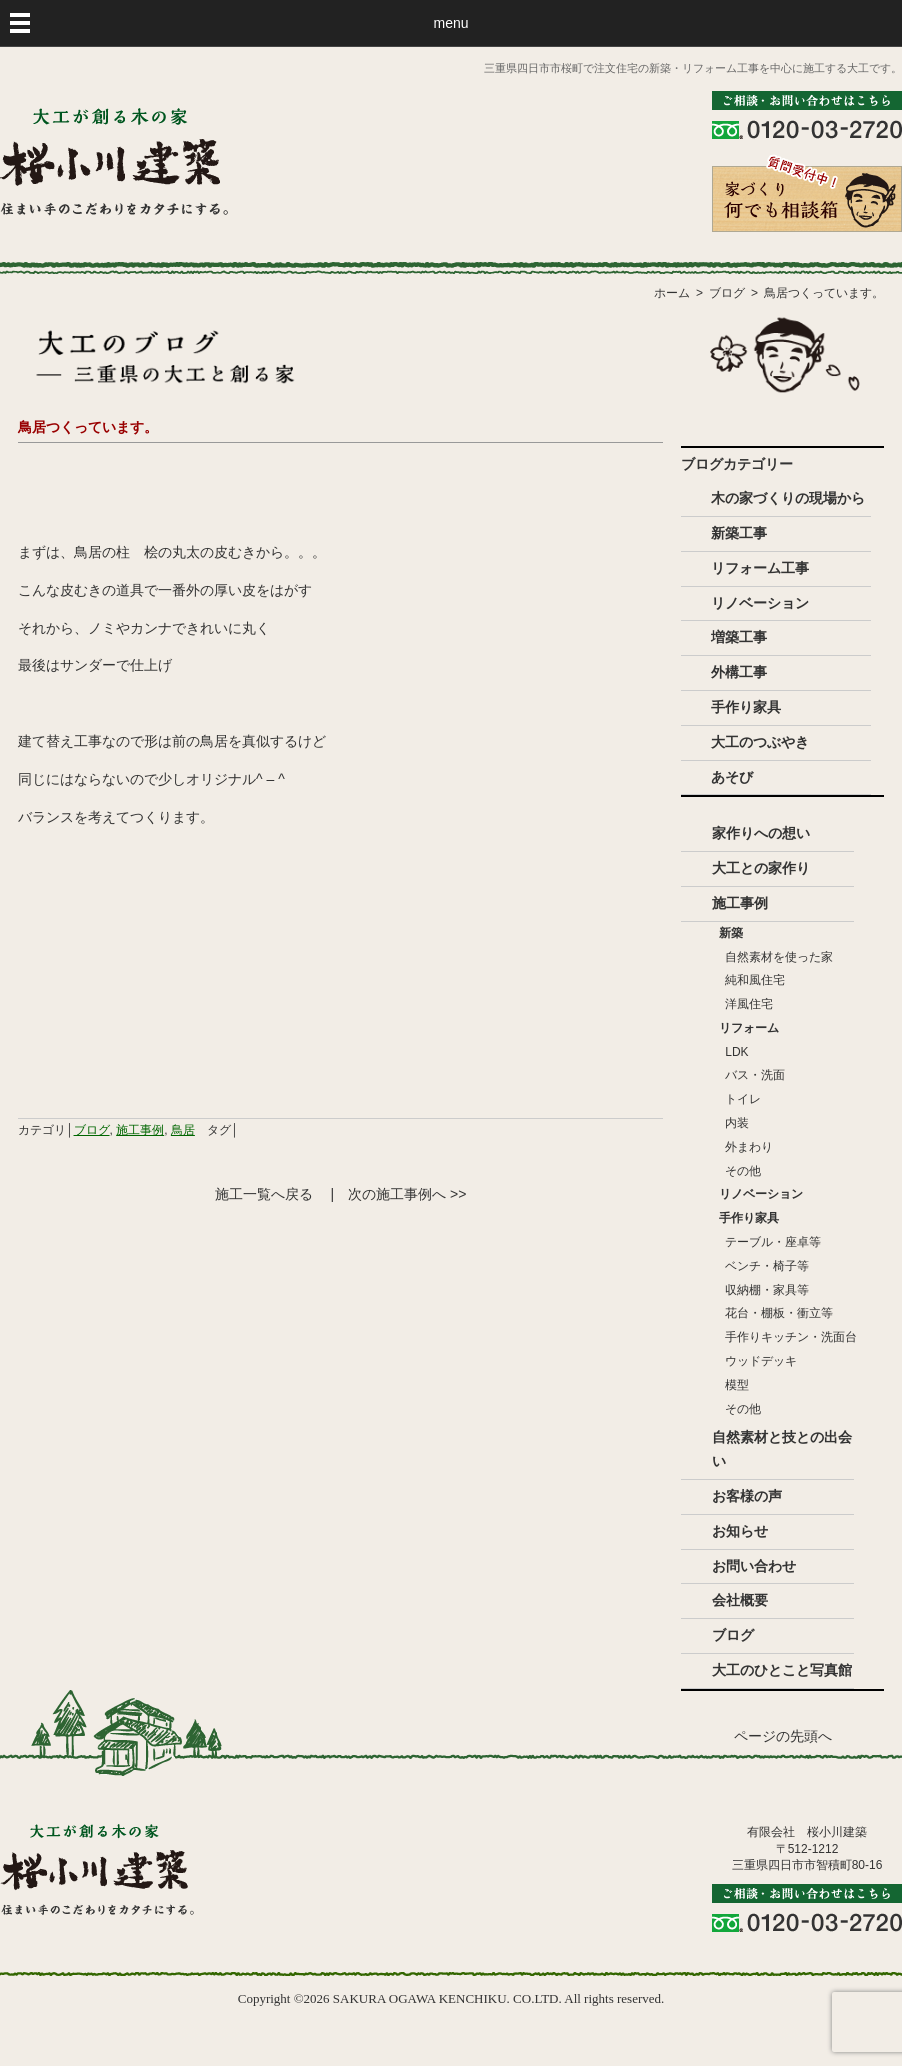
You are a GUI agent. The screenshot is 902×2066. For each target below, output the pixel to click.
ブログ (92, 1130)
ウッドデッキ (761, 1361)
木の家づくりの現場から (788, 498)
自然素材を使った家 (779, 957)
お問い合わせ (754, 1566)
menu (450, 23)
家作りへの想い (761, 833)
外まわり (749, 1147)
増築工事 (739, 637)
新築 (731, 933)
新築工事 (739, 533)
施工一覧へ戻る (264, 1194)
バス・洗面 (755, 1075)
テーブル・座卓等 (773, 1242)
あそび (732, 777)
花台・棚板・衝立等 (779, 1313)
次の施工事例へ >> (407, 1194)
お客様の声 (747, 1496)
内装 (737, 1123)
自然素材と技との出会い (782, 1449)
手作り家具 (746, 707)
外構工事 (739, 672)
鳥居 (183, 1130)
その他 (743, 1171)
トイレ (743, 1099)
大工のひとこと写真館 (782, 1670)
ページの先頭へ (783, 1736)
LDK (736, 1052)
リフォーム (749, 1028)
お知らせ (740, 1531)
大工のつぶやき (760, 742)
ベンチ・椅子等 (767, 1266)
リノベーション (760, 603)
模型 (737, 1385)
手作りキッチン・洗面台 (791, 1337)
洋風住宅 (749, 1004)
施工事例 (140, 1130)
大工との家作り (761, 868)
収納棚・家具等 (767, 1290)
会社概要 (740, 1600)
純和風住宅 (755, 980)
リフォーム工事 (760, 568)
